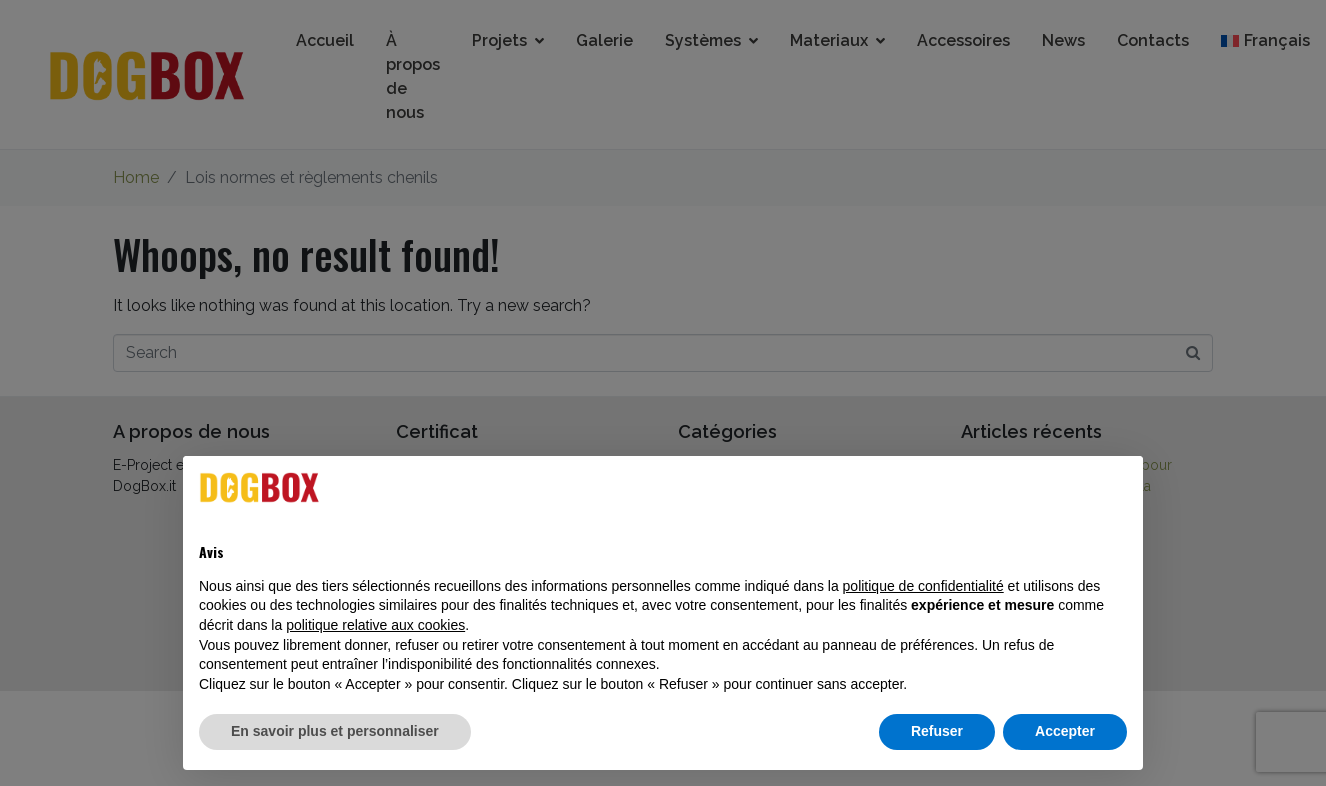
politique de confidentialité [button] (923, 586)
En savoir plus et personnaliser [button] (335, 731)
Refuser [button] (937, 731)
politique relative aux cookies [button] (375, 625)
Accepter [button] (1065, 731)
